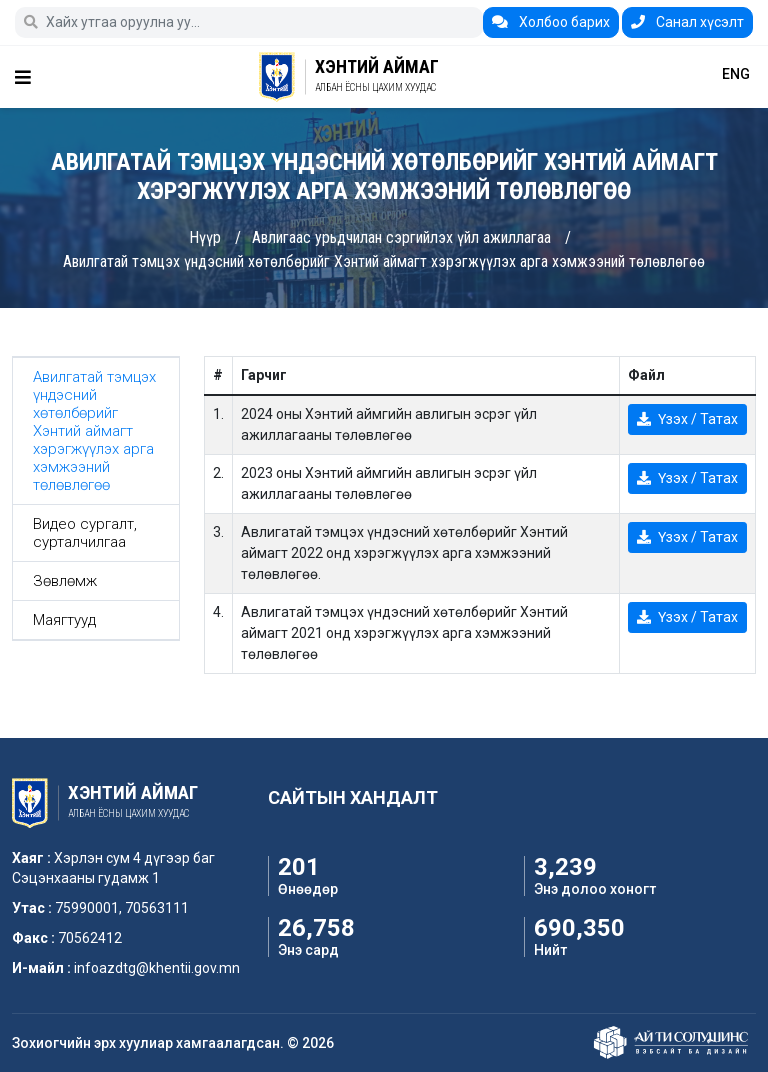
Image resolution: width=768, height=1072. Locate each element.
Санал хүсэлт (687, 22)
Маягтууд (64, 620)
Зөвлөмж (65, 581)
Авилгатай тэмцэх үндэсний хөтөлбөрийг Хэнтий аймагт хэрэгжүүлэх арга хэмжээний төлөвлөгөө (384, 261)
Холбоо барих (551, 22)
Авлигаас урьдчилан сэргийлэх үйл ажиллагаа (401, 237)
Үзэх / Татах (687, 419)
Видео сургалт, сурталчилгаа (85, 533)
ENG (736, 74)
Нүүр (205, 237)
